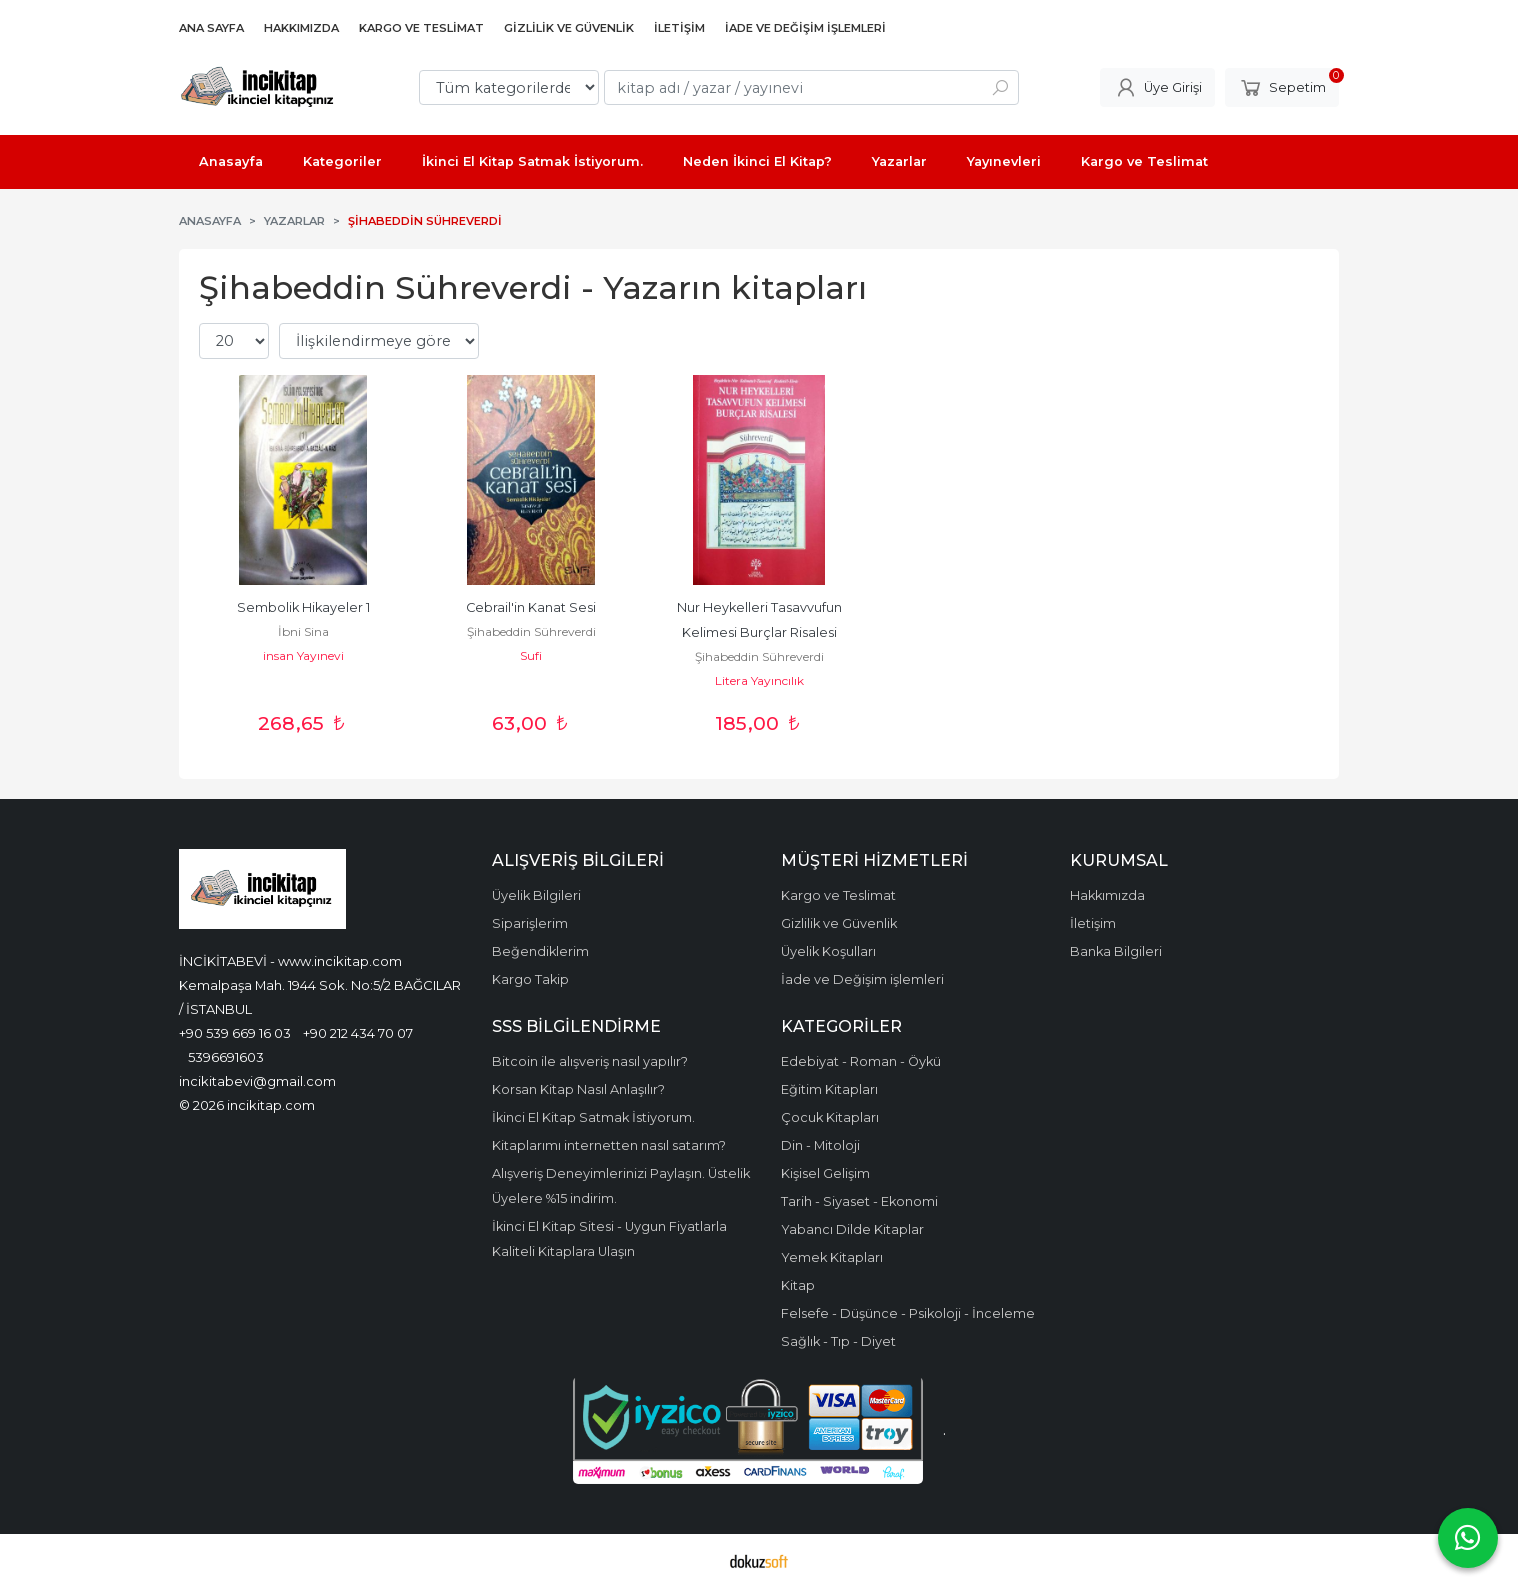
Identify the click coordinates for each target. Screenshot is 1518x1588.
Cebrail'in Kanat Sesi (531, 607)
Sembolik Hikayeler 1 (303, 607)
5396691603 (226, 1057)
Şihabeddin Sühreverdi (531, 631)
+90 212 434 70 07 (358, 1033)
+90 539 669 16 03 (235, 1033)
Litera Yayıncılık (759, 680)
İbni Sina (303, 631)
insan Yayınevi (303, 655)
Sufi (531, 655)
